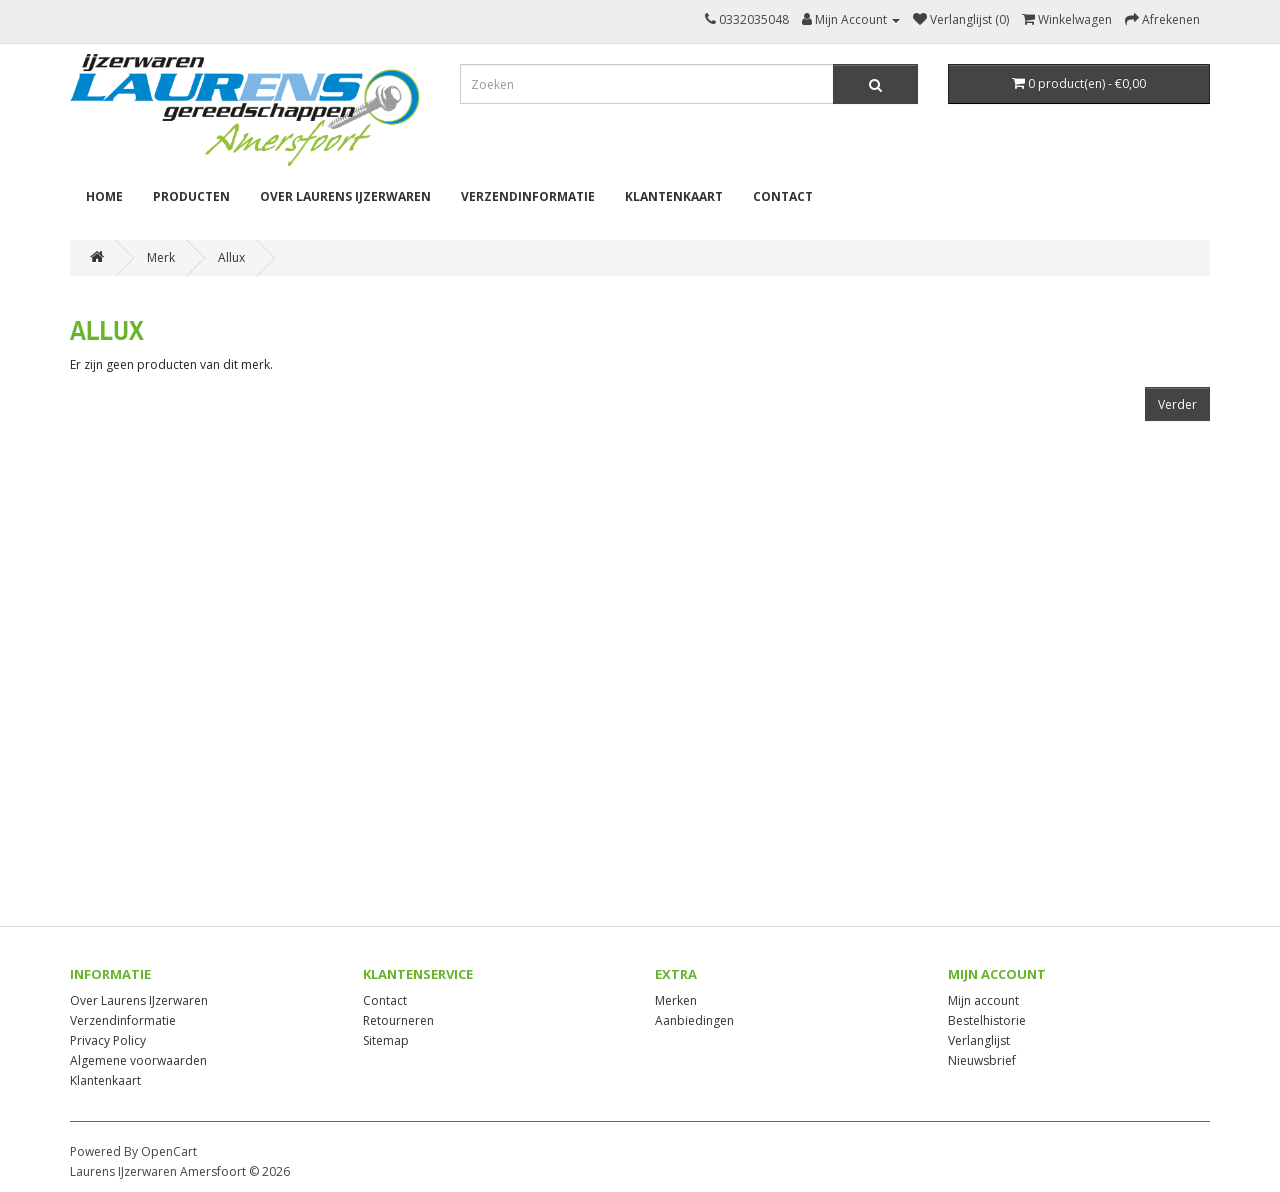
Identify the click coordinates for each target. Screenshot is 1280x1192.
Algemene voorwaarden (138, 1060)
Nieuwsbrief (982, 1060)
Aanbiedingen (694, 1020)
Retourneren (398, 1020)
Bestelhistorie (987, 1020)
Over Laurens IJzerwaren (345, 196)
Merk (161, 257)
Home (104, 196)
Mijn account (983, 1000)
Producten (191, 196)
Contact (783, 196)
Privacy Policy (108, 1040)
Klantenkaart (674, 196)
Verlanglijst (979, 1040)
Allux (231, 257)
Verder (1177, 404)
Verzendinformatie (528, 196)
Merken (676, 1000)
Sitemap (386, 1040)
